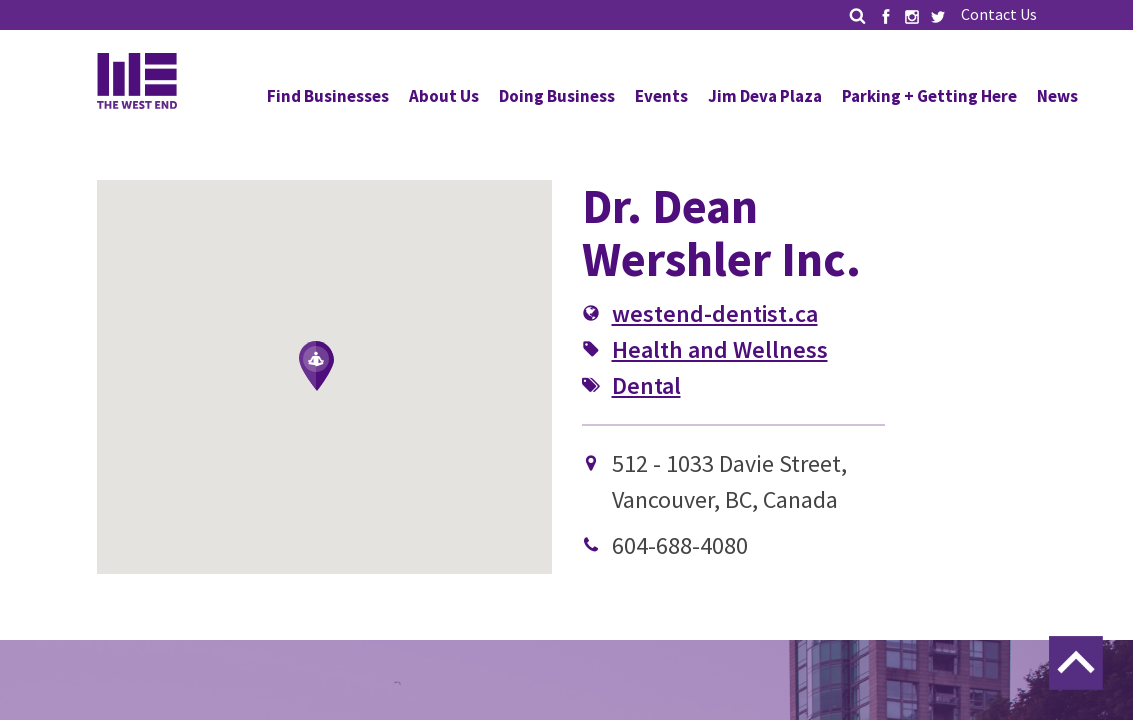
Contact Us (999, 14)
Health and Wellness (720, 349)
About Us (444, 96)
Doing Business (557, 96)
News (1057, 96)
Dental (646, 385)
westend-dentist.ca (715, 313)
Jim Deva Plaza (765, 96)
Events (661, 96)
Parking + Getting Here (929, 96)
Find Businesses (328, 96)
